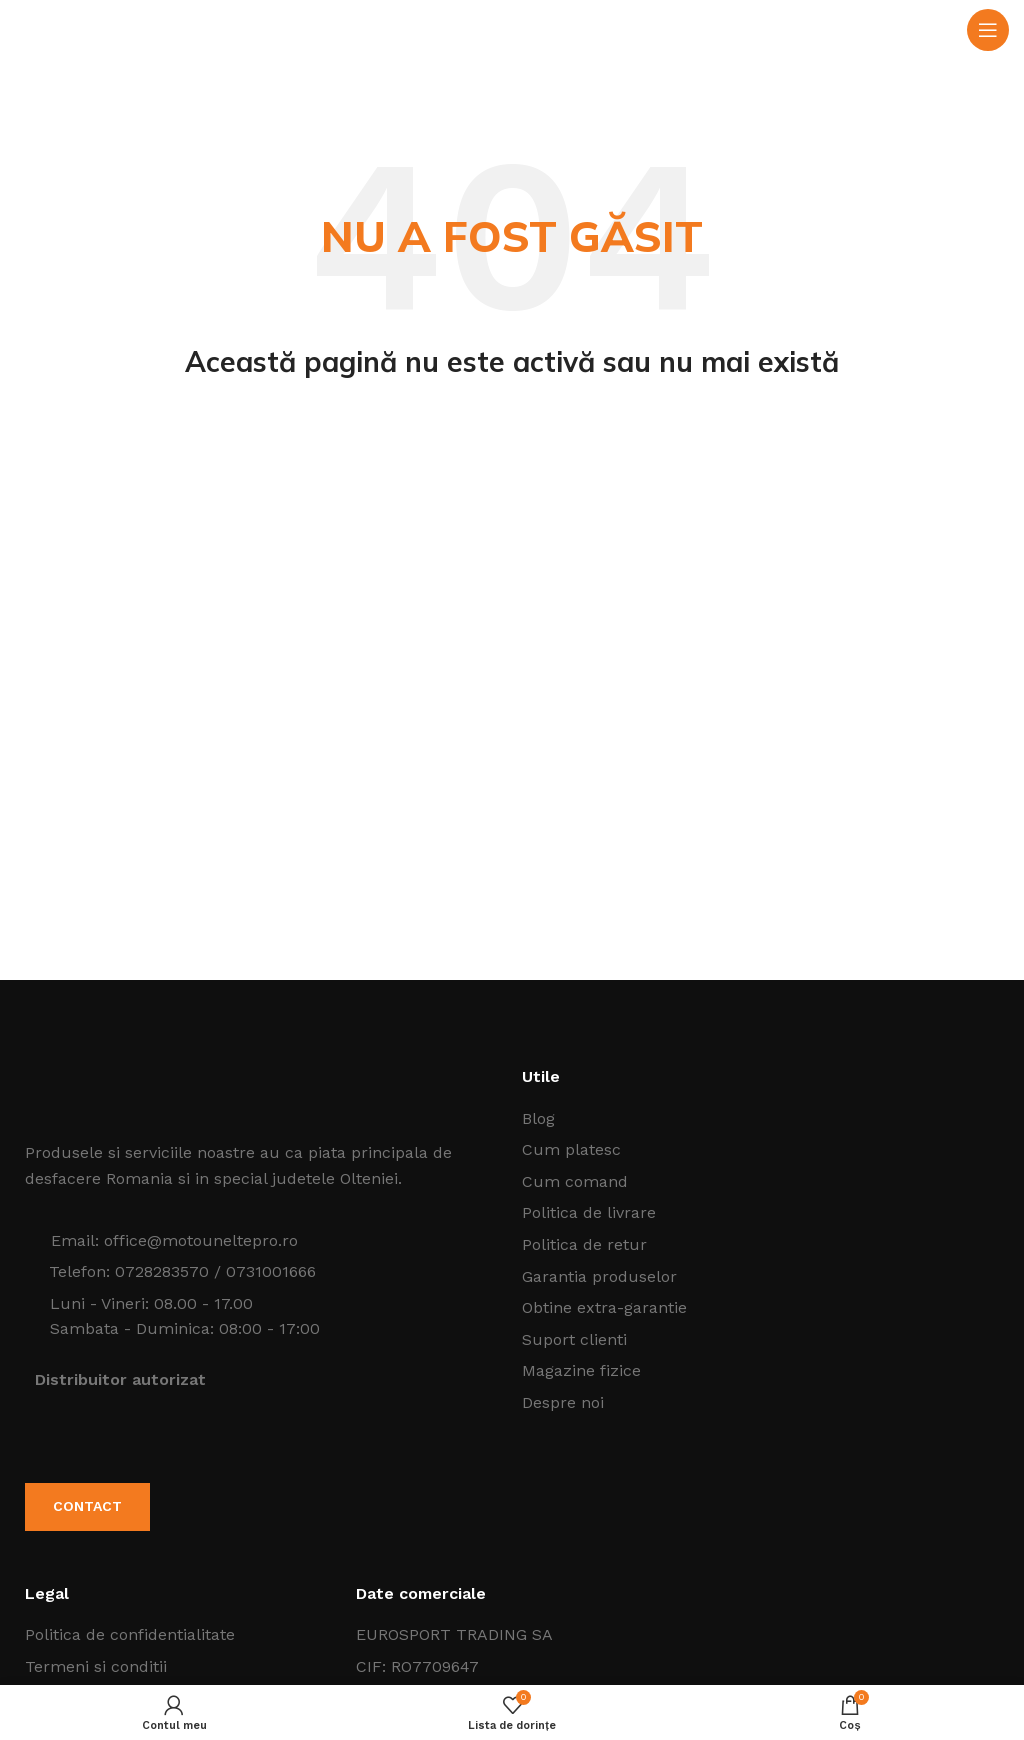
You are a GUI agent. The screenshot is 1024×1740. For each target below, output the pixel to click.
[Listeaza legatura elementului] (760, 1119)
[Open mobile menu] (988, 30)
